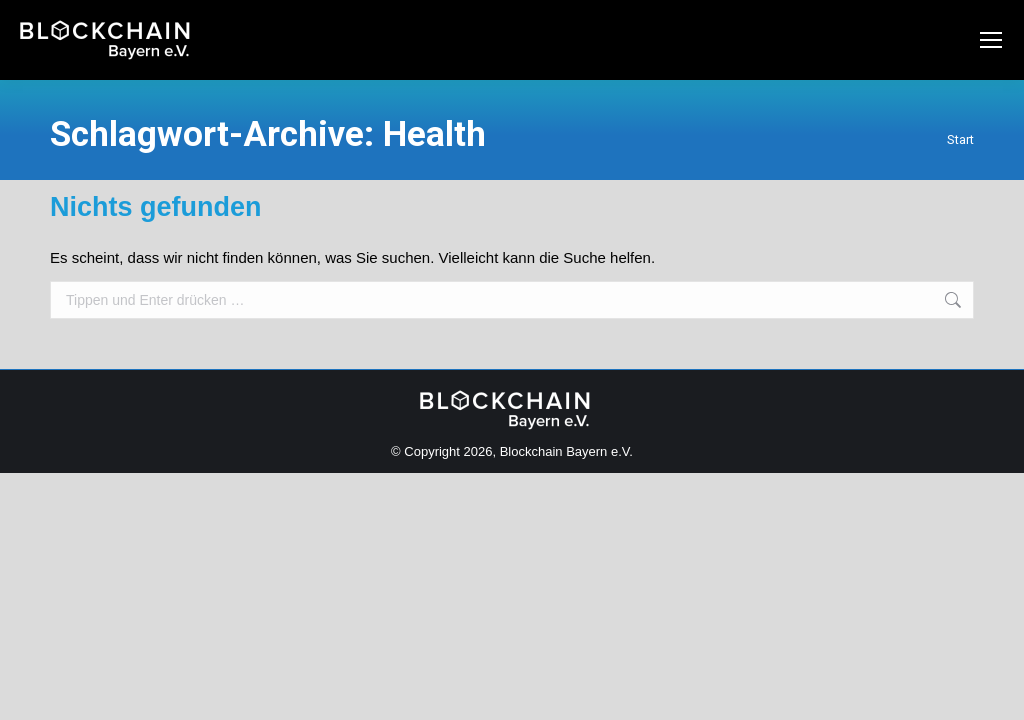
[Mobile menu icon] (991, 40)
